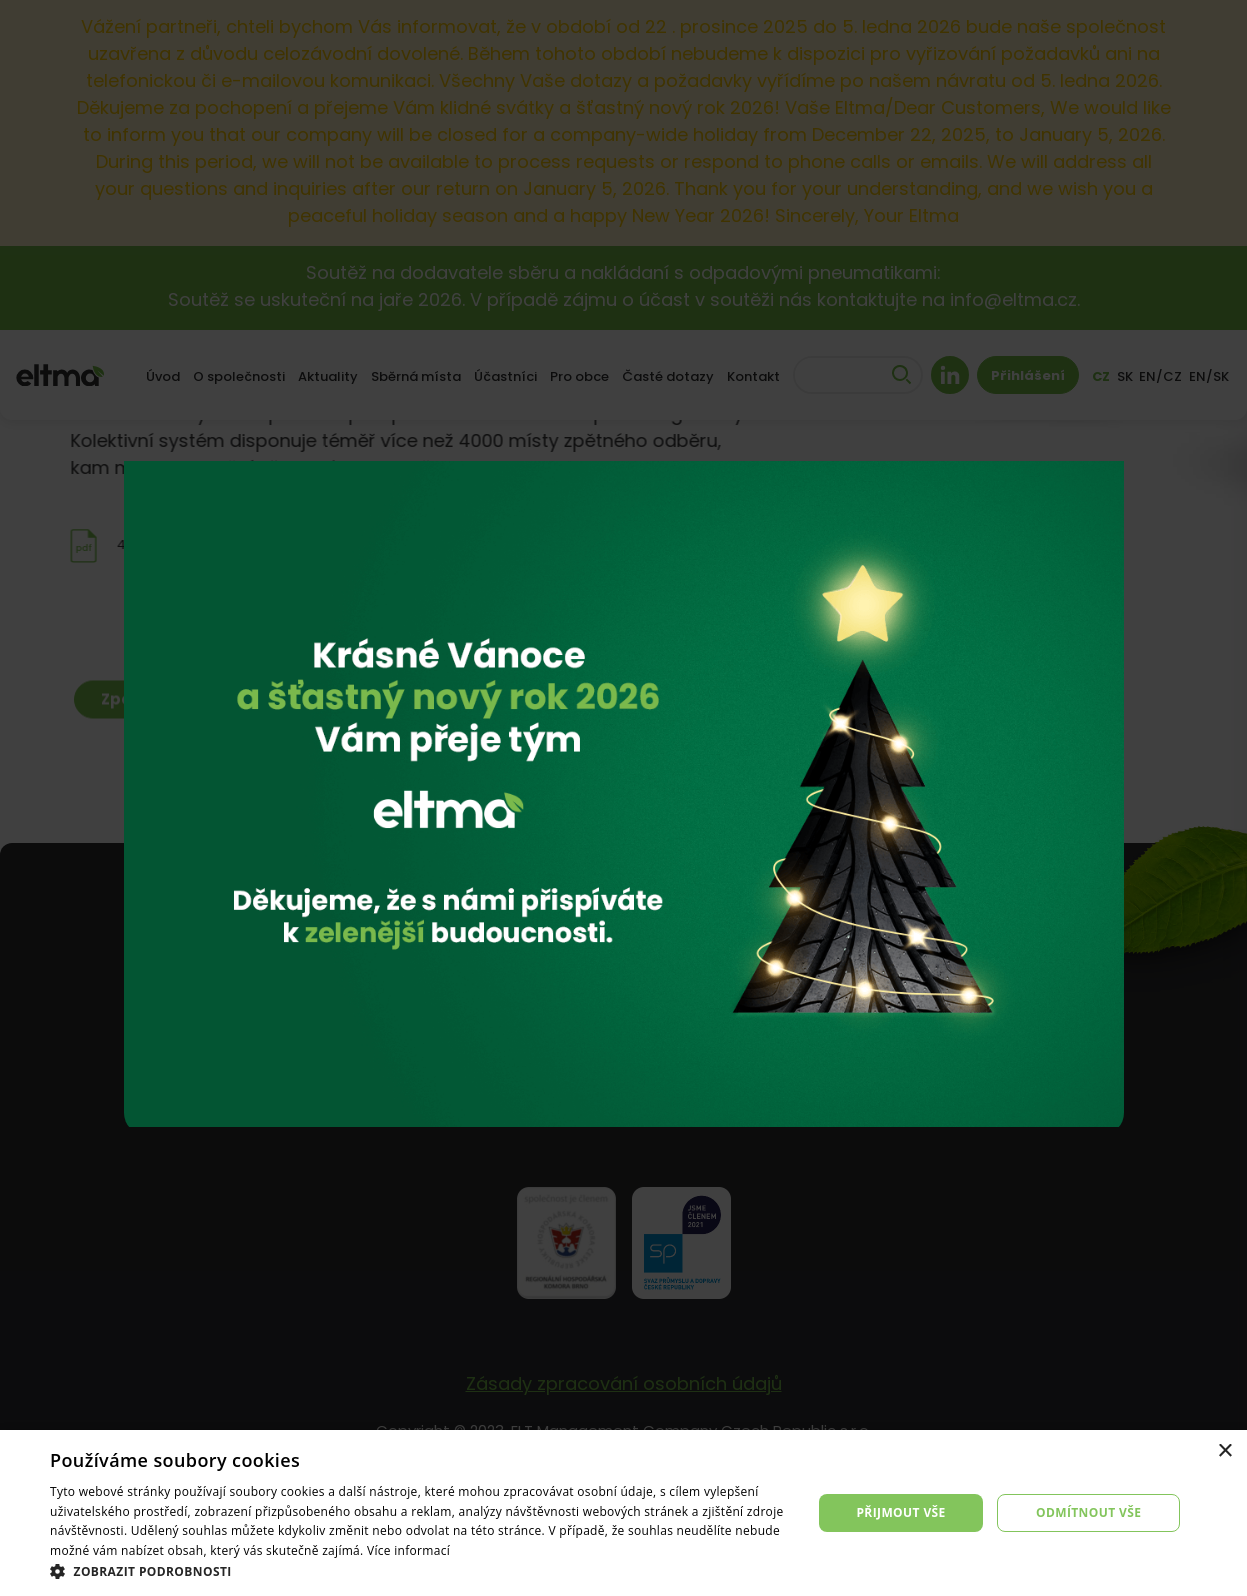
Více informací (408, 1550)
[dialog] (623, 1513)
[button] (419, 1571)
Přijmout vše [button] (900, 1512)
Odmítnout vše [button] (1088, 1512)
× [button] (1224, 1451)
